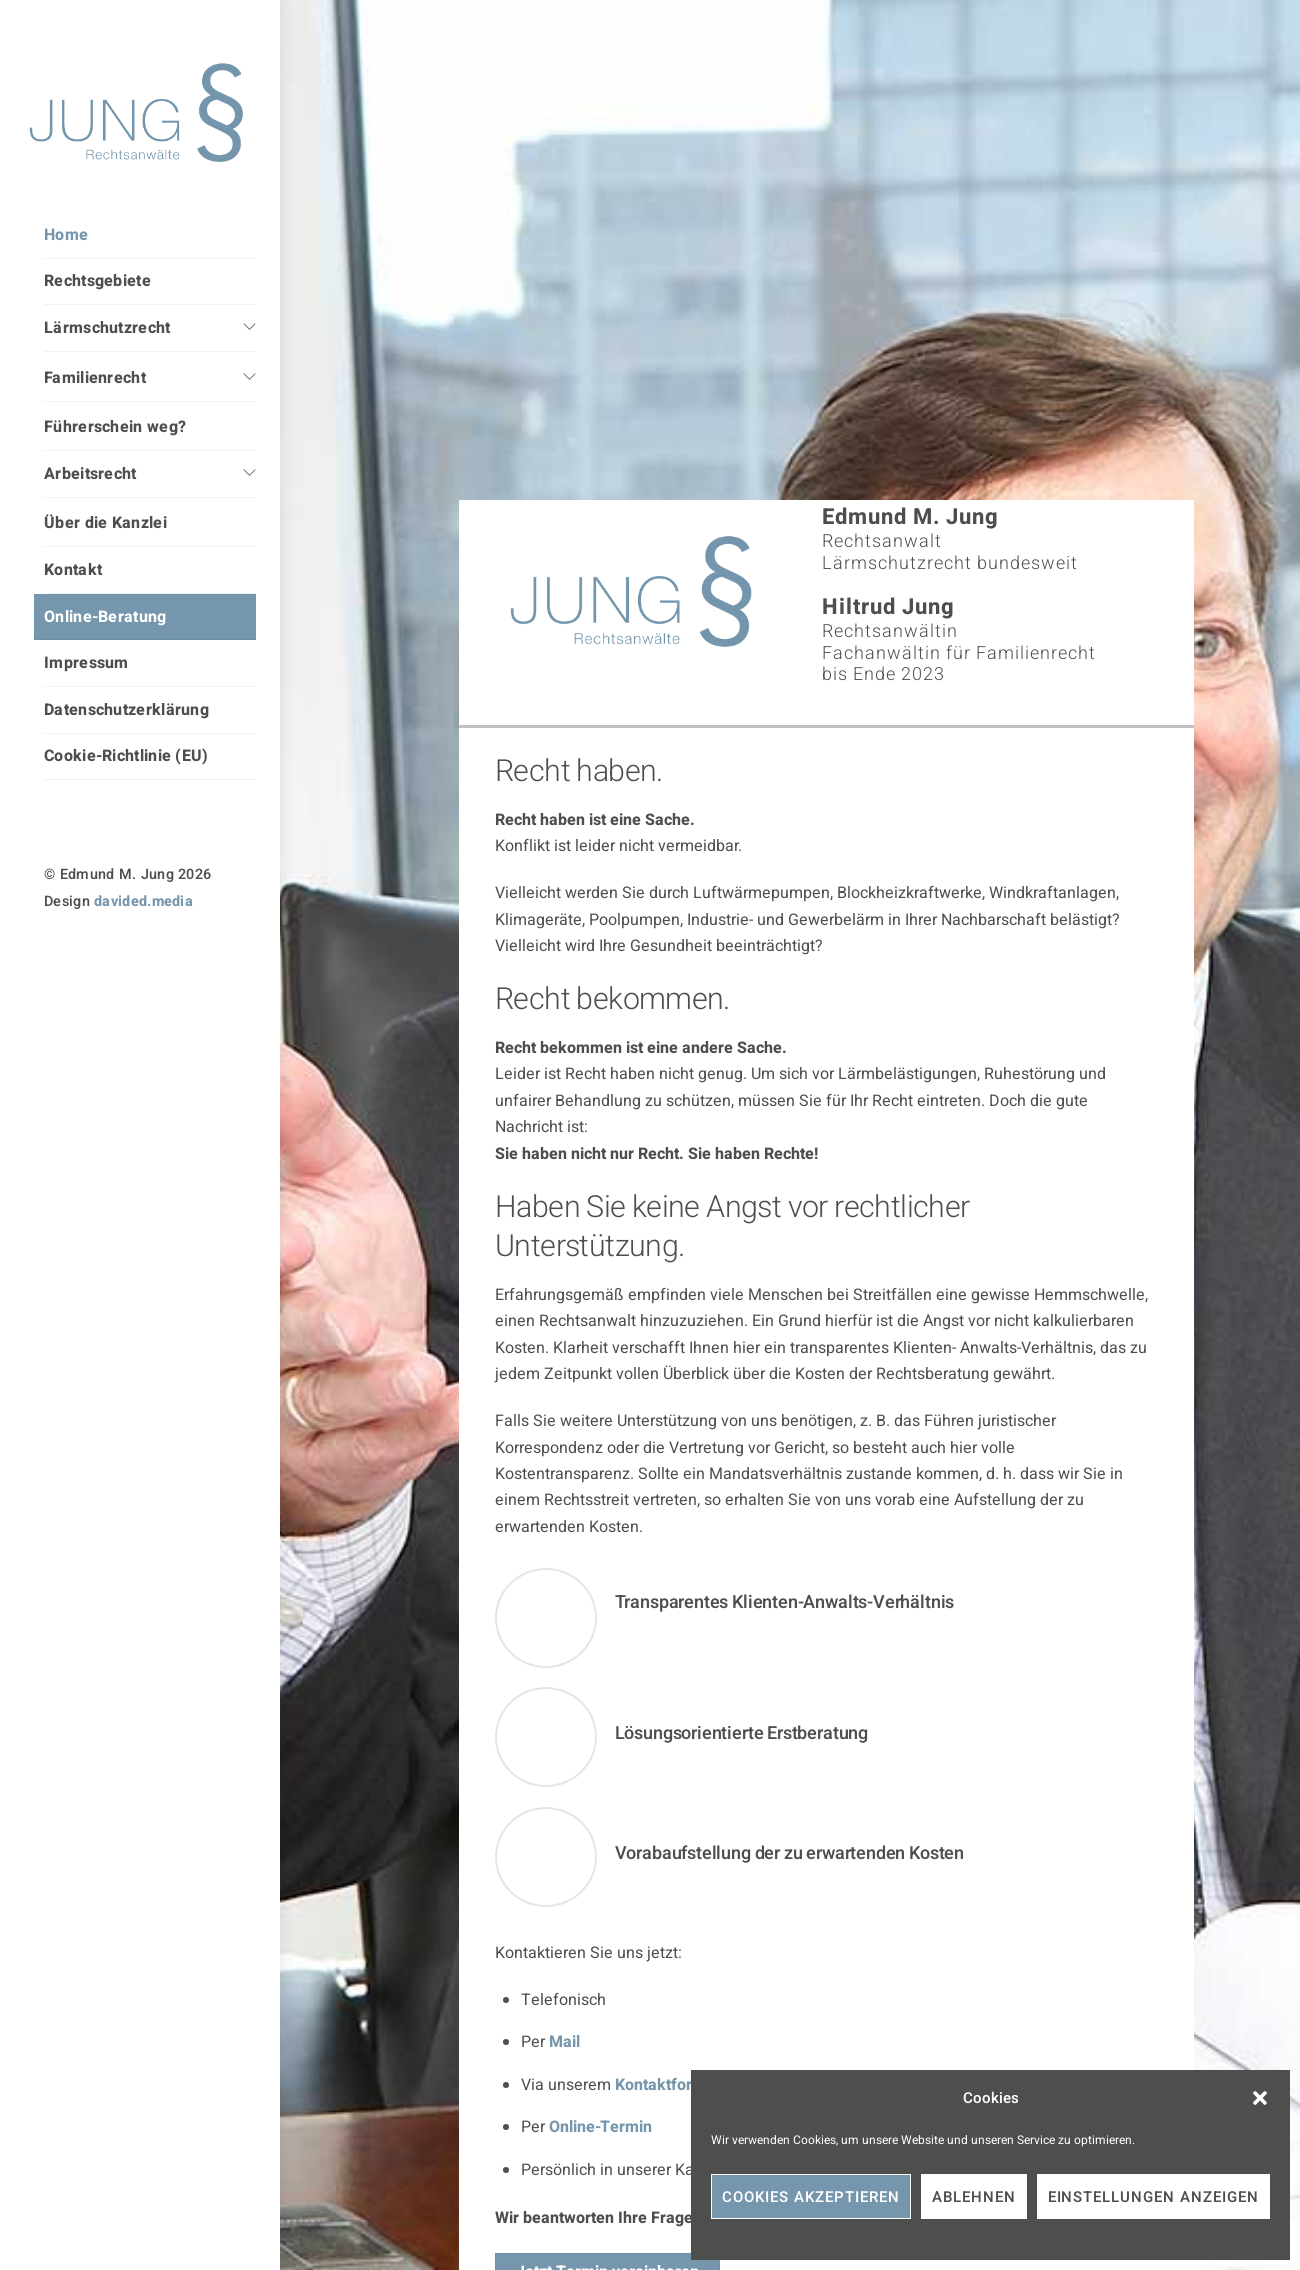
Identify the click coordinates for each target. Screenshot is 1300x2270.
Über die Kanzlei (105, 523)
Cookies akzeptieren (811, 2197)
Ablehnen (974, 2197)
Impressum (86, 663)
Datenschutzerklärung (126, 710)
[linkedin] (96, 958)
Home (66, 235)
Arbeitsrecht (90, 474)
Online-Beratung (105, 617)
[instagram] (57, 958)
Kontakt (73, 570)
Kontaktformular (674, 2085)
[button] (1260, 2098)
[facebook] (136, 958)
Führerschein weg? (115, 427)
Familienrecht (95, 378)
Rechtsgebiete (97, 281)
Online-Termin (600, 2127)
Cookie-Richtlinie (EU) (126, 756)
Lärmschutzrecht (107, 328)
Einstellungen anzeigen (1153, 2197)
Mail (564, 2042)
